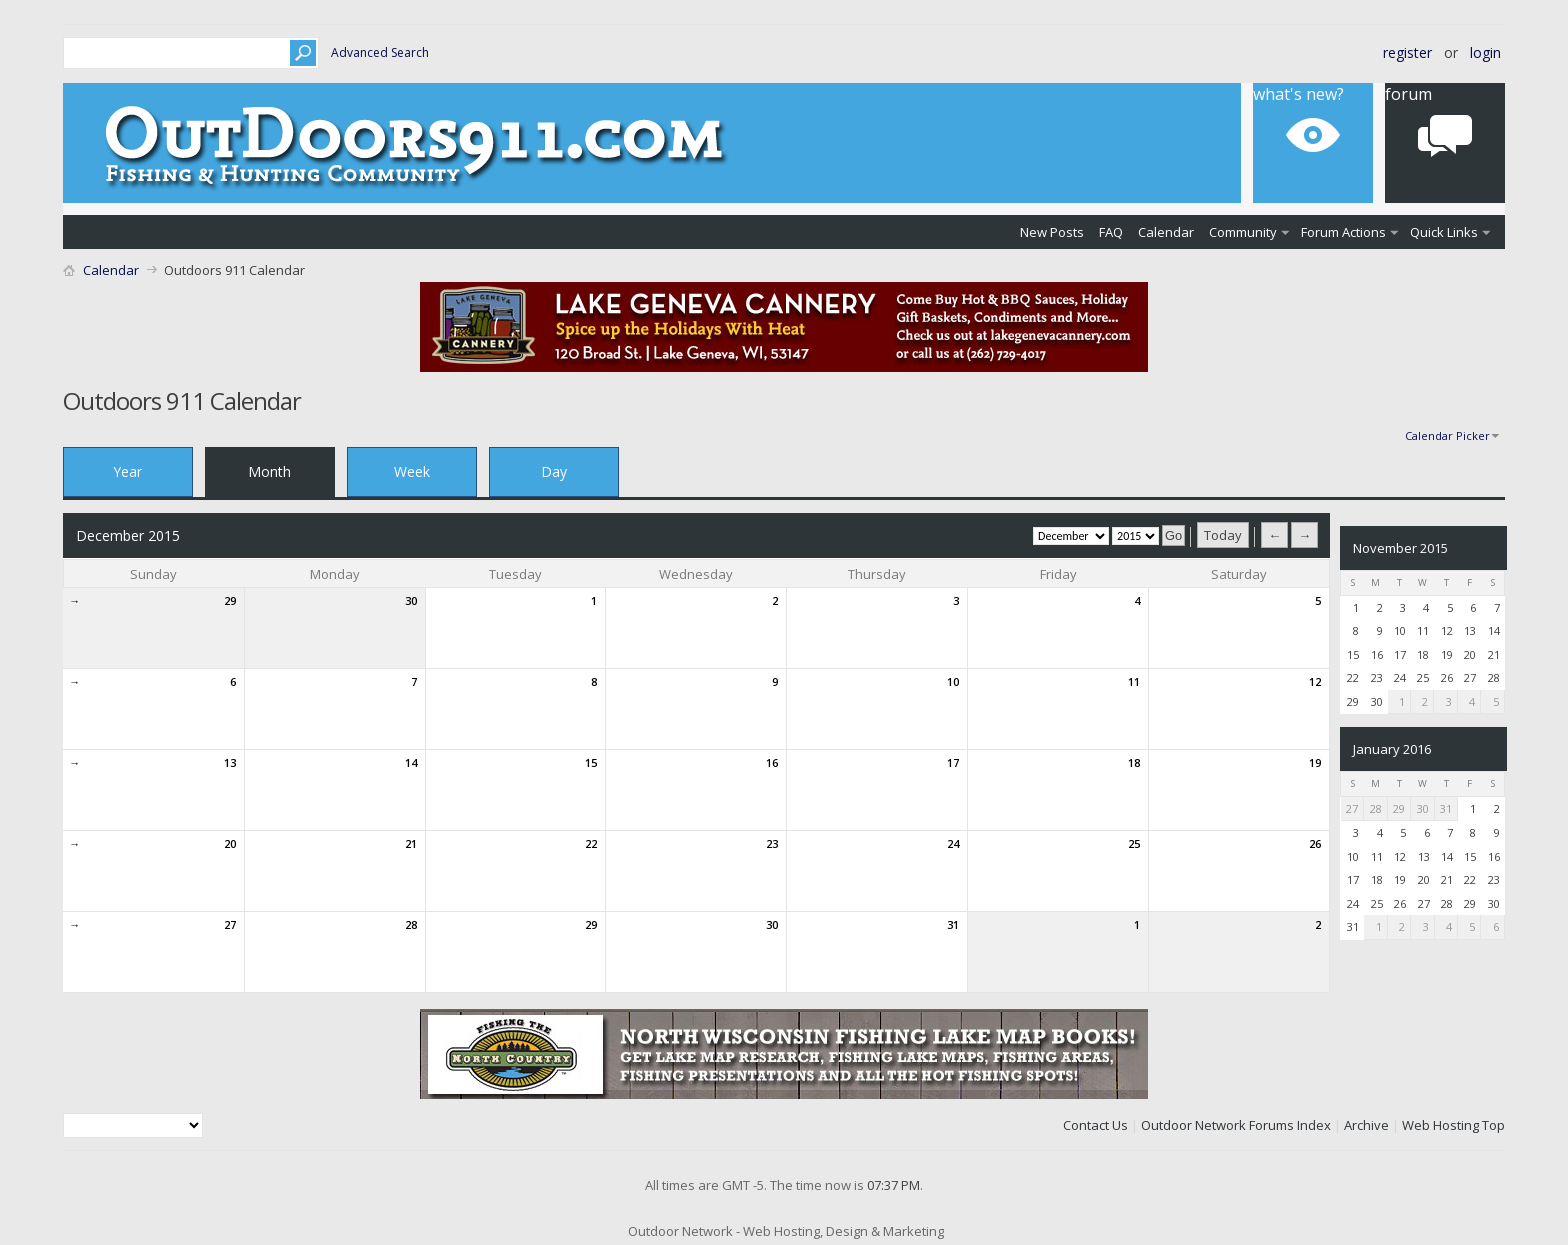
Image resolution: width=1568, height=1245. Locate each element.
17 (953, 762)
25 (1134, 843)
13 (230, 762)
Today (1223, 535)
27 (230, 924)
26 (1315, 843)
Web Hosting (1440, 1125)
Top (1493, 1125)
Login (1485, 52)
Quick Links (1444, 232)
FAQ (1111, 232)
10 (953, 681)
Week (412, 471)
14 (411, 762)
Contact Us (1095, 1125)
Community (1243, 232)
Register (1407, 52)
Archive (1366, 1125)
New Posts (1052, 232)
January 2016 (1392, 749)
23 (772, 843)
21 (411, 843)
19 (1315, 762)
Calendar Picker (1447, 435)
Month (269, 471)
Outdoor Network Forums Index (1236, 1125)
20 (230, 843)
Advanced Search (380, 52)
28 (411, 924)
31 (953, 924)
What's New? (1298, 94)
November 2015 (1400, 548)
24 (953, 843)
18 (1134, 762)
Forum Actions (1343, 232)
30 (411, 600)
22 (591, 843)
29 (230, 600)
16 (772, 762)
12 (1315, 681)
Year (127, 471)
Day (554, 471)
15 (591, 762)
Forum (1408, 94)
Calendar (1166, 232)
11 (1134, 681)
